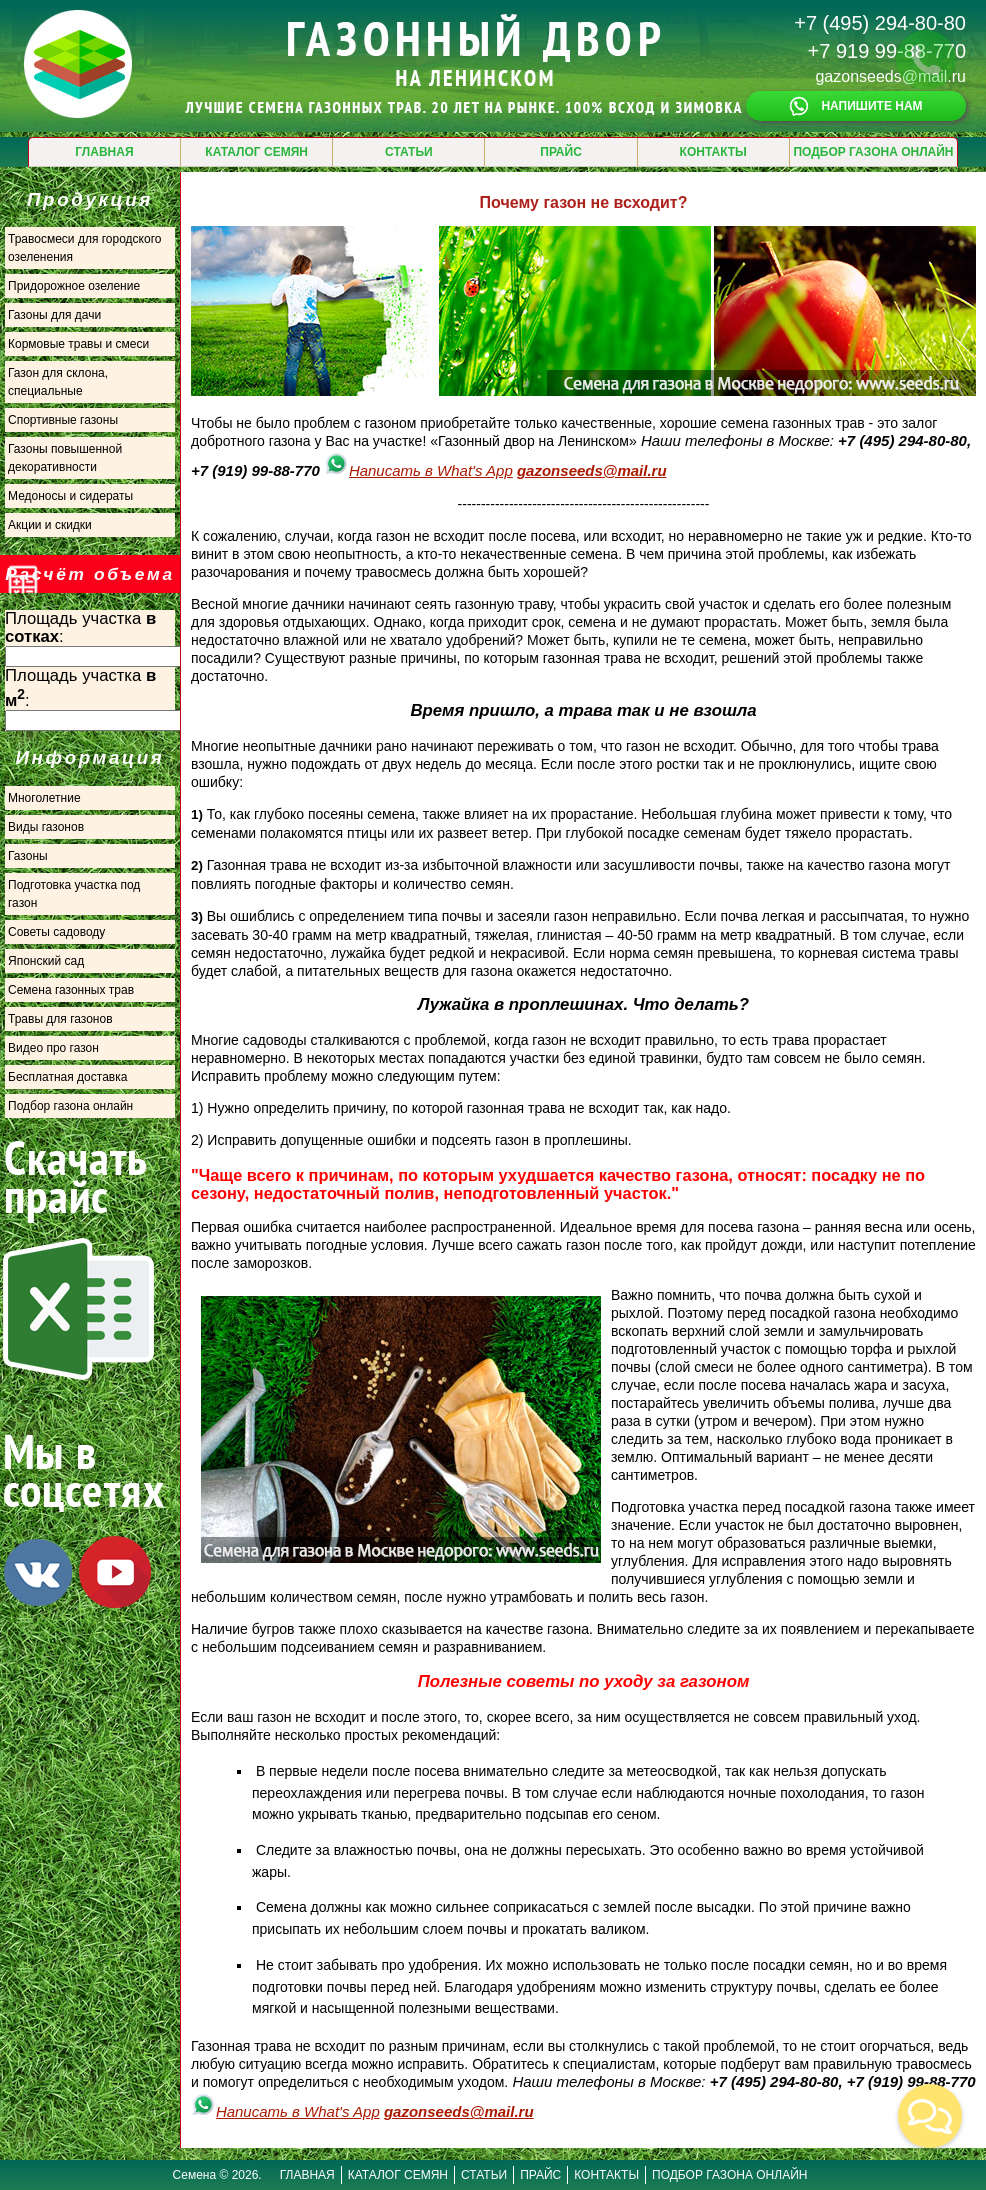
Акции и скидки (50, 525)
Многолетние (44, 798)
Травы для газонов (60, 1019)
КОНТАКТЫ (713, 152)
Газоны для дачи (54, 315)
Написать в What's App (418, 470)
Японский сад (46, 961)
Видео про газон (53, 1048)
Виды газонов (46, 827)
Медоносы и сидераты (70, 496)
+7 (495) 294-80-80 (880, 23)
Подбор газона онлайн (70, 1106)
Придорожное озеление (74, 286)
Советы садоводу (56, 932)
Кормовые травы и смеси (78, 344)
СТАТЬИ (409, 152)
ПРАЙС (561, 152)
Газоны (28, 856)
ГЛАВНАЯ (104, 152)
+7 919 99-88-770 (887, 51)
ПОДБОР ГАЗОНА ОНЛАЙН (873, 152)
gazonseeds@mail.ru (890, 76)
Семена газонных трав (71, 990)
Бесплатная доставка (67, 1077)
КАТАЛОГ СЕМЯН (256, 152)
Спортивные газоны (63, 420)
